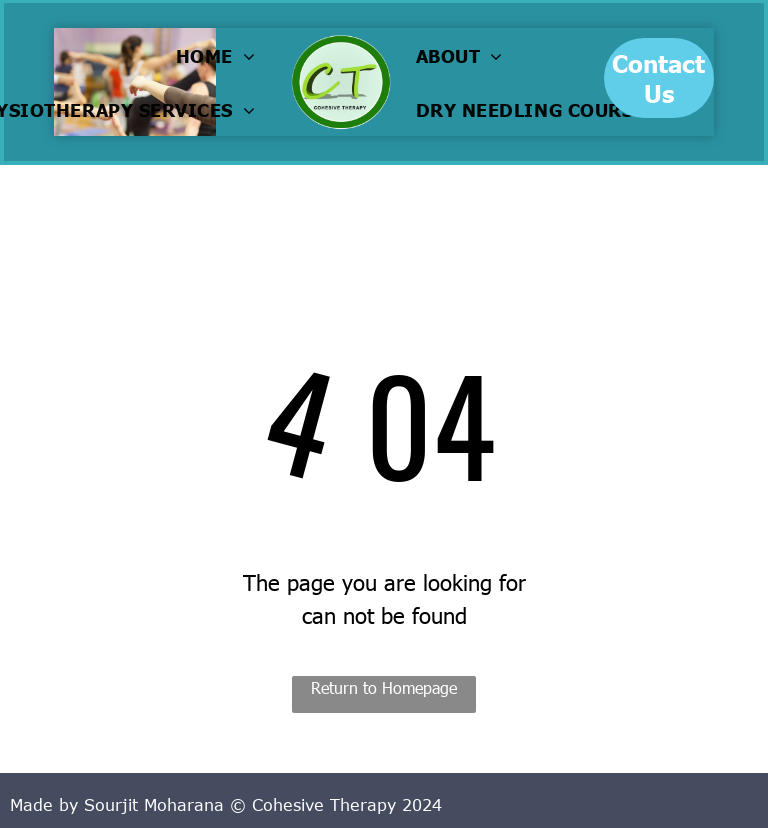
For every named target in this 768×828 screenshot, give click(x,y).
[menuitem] (221, 55)
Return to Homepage (384, 687)
